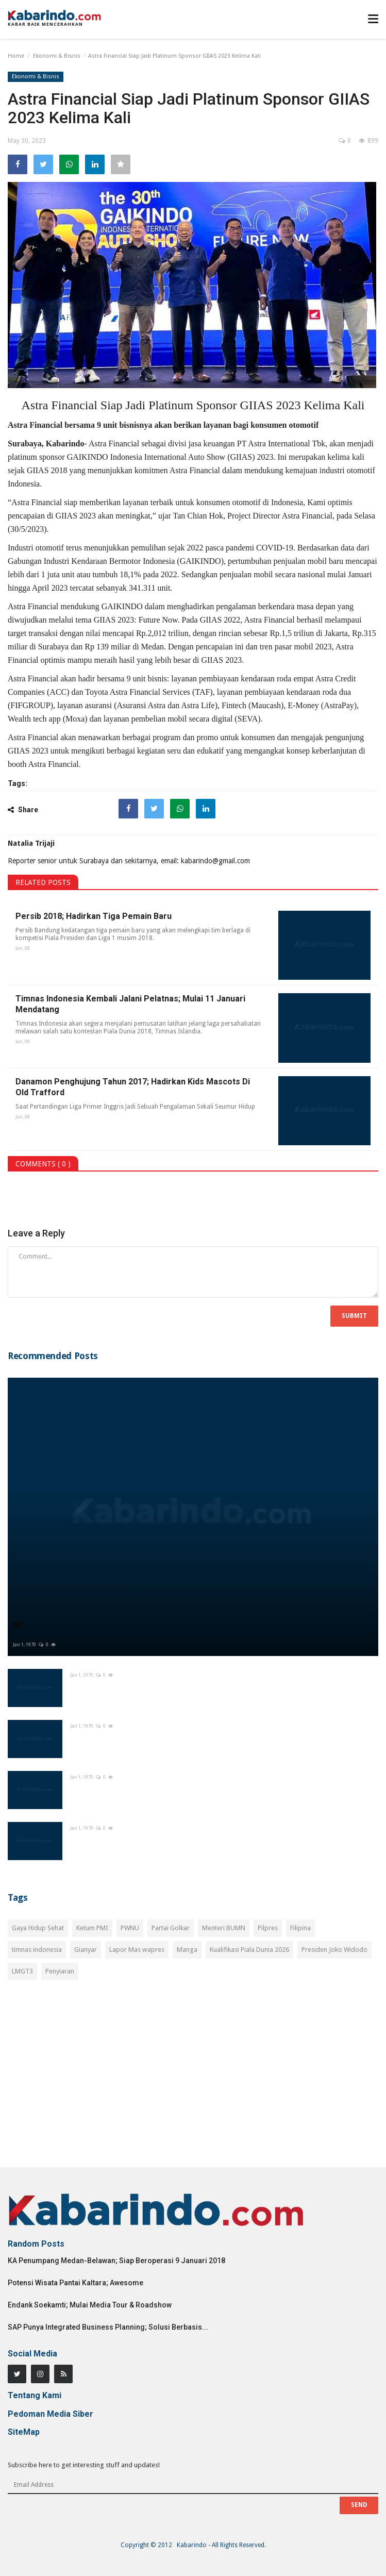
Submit (354, 1315)
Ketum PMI (92, 1928)
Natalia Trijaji (31, 843)
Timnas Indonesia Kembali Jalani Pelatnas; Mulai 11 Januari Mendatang (130, 1004)
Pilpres (268, 1928)
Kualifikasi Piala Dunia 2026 (249, 1949)
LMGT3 (22, 1971)
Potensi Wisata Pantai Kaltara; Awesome (75, 2283)
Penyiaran (59, 1971)
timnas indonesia (37, 1949)
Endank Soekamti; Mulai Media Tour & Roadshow (90, 2305)
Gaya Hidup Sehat (38, 1928)
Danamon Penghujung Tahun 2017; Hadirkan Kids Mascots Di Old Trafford (132, 1087)
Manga (187, 1949)
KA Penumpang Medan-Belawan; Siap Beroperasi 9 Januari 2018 (116, 2260)
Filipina (300, 1928)
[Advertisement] (193, 2080)
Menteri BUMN (223, 1928)
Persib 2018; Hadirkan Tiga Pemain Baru (93, 916)
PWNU (130, 1928)
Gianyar (85, 1949)
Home (16, 56)
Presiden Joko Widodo (334, 1949)
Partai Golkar (171, 1928)
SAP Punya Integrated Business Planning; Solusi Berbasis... (108, 2327)
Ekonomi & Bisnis (56, 56)
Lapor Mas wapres (136, 1949)
